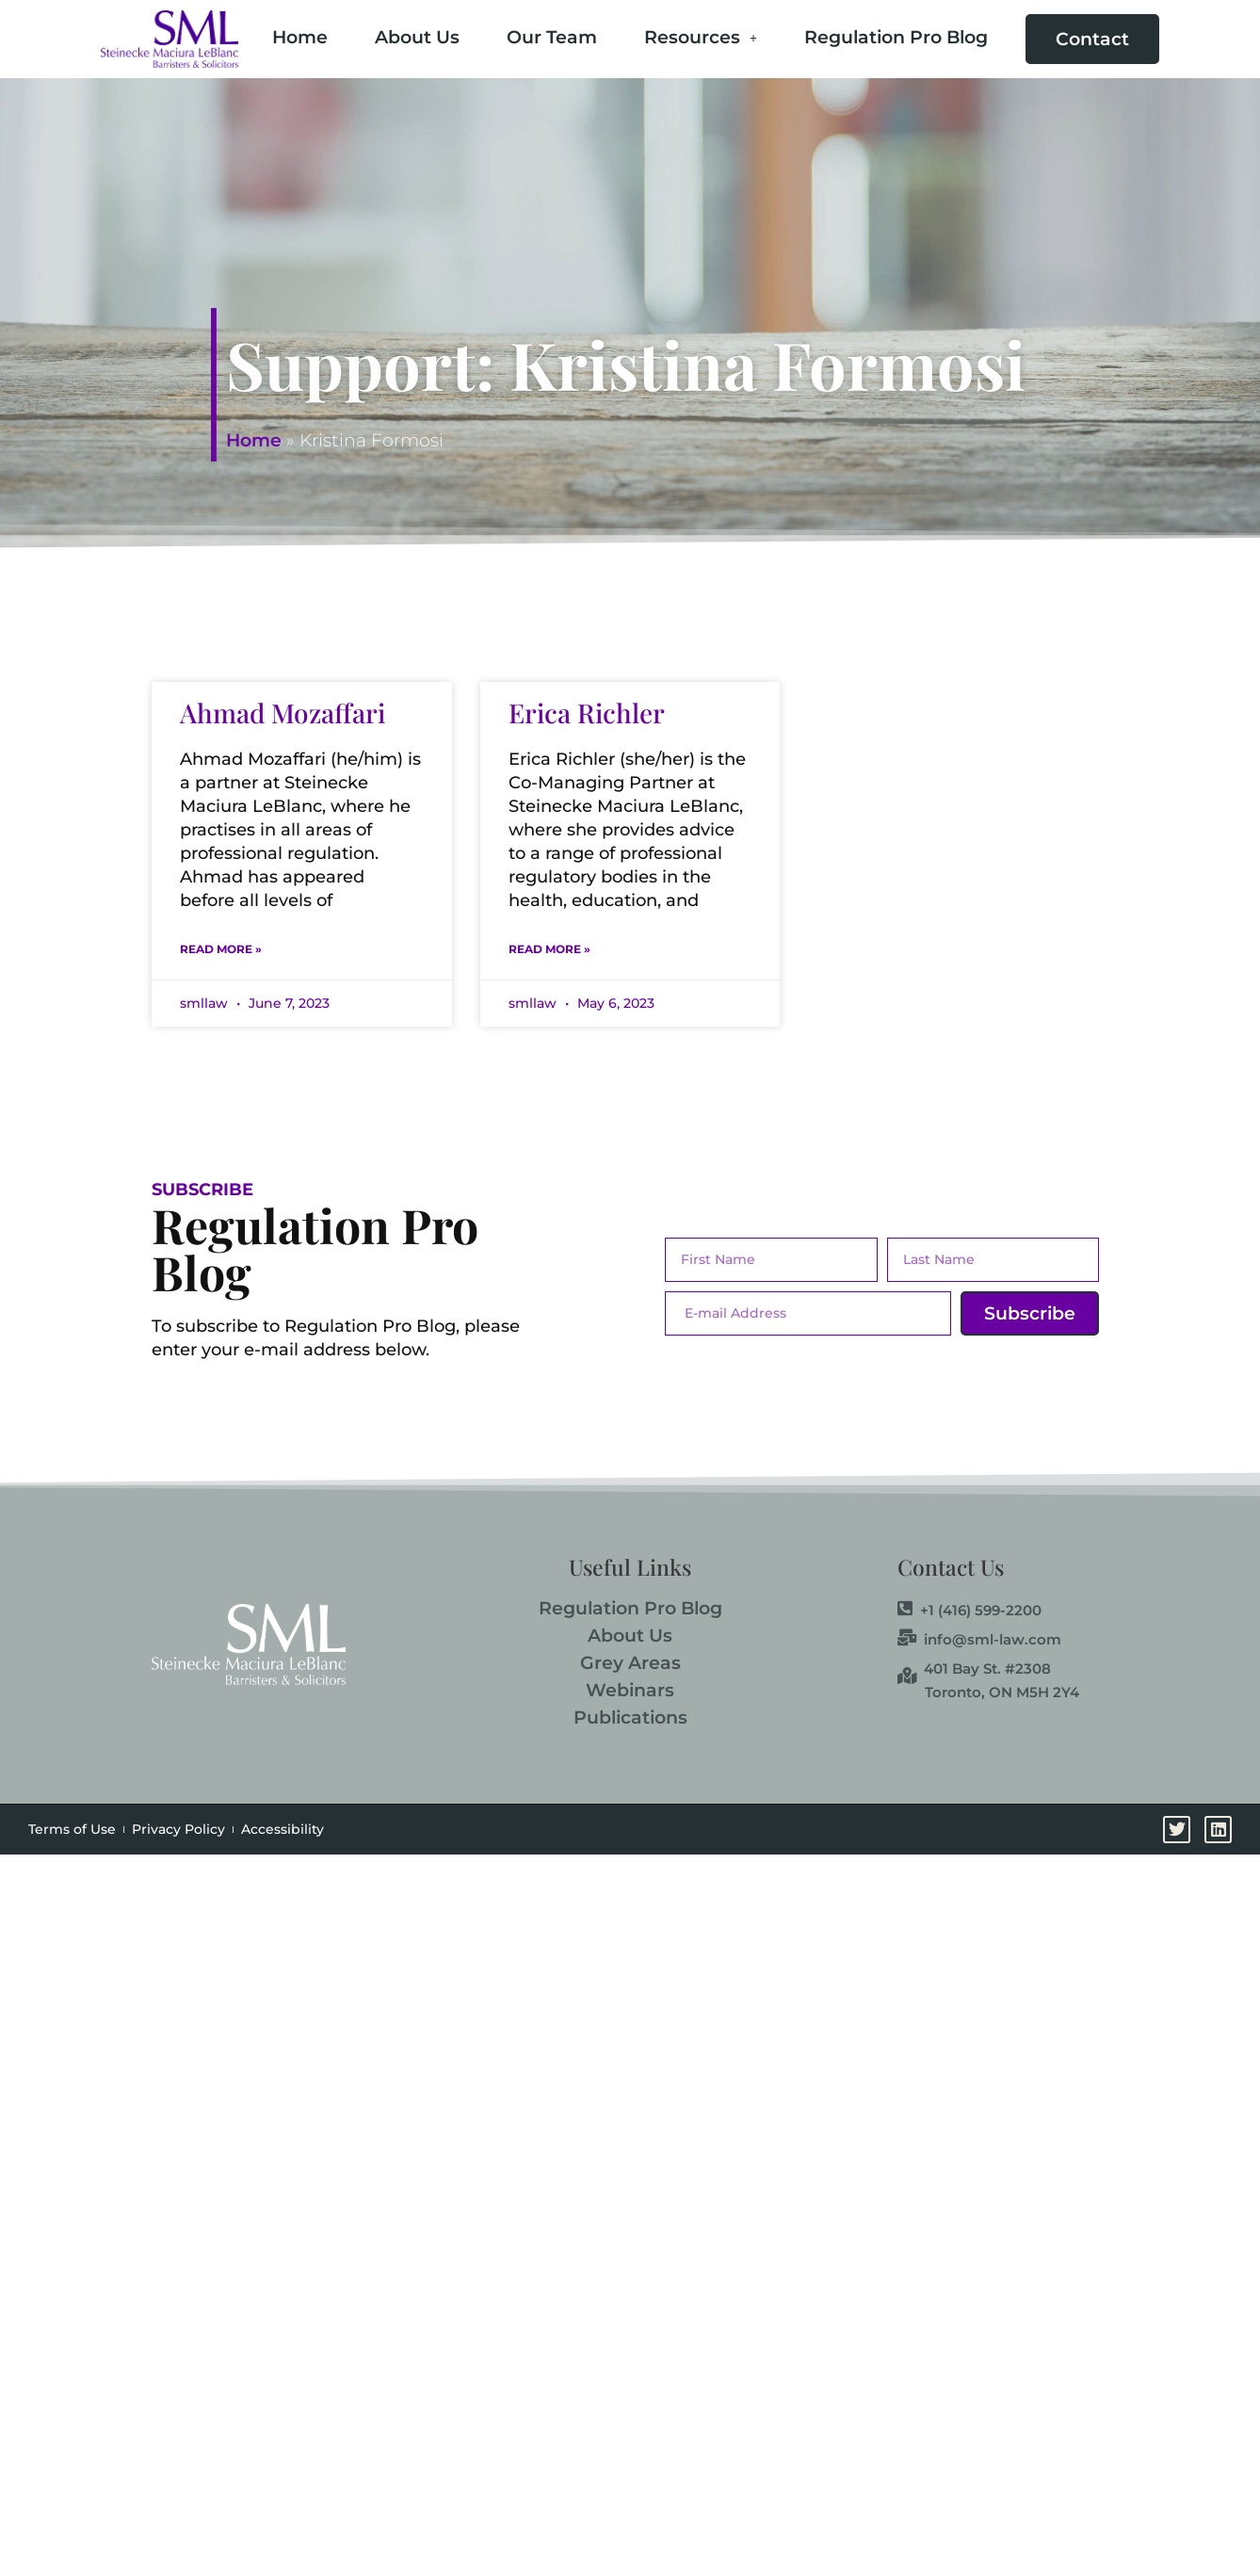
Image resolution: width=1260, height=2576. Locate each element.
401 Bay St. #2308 (974, 1668)
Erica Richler (587, 712)
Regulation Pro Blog (896, 37)
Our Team (552, 37)
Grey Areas (630, 1663)
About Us (417, 37)
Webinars (630, 1690)
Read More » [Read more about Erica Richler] (549, 949)
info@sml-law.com (979, 1638)
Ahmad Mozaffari (282, 712)
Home (300, 37)
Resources (700, 37)
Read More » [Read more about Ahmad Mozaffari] (221, 949)
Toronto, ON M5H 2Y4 (1002, 1692)
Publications (630, 1717)
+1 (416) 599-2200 (969, 1609)
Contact (1092, 39)
